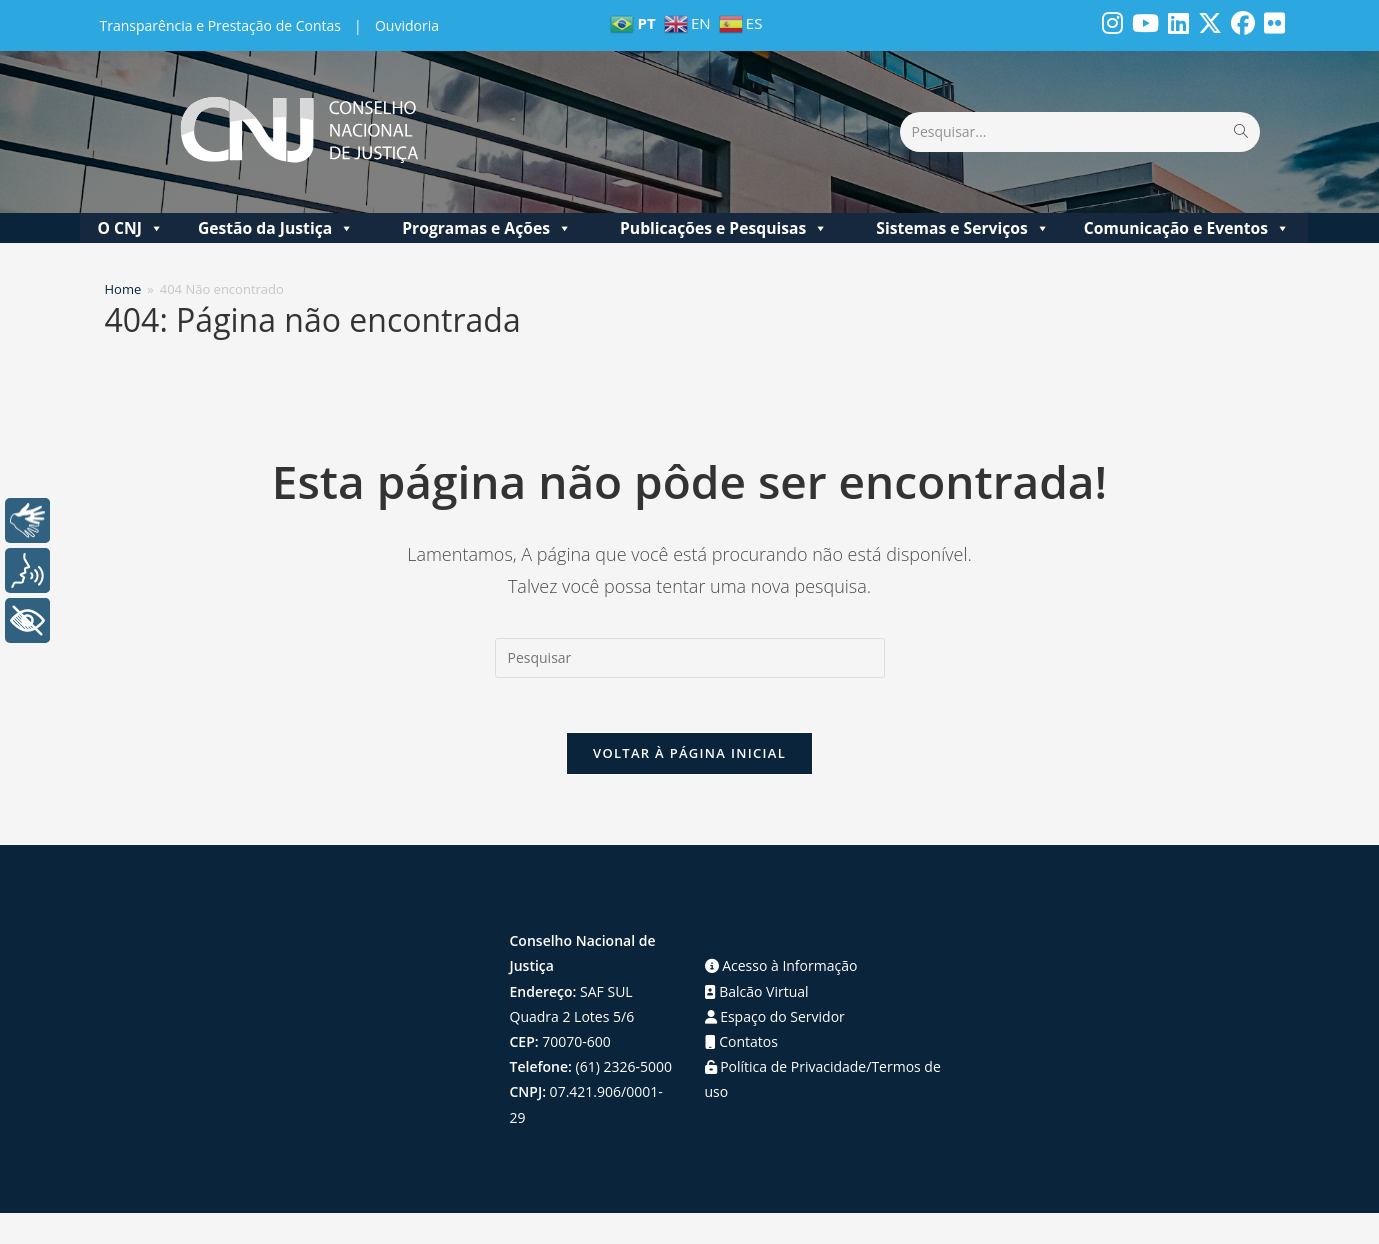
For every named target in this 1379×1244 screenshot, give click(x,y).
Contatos (741, 1042)
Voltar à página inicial (689, 755)
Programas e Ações (487, 224)
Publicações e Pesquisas (724, 224)
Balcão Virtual (757, 992)
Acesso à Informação (781, 967)
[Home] (123, 285)
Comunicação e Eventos (1187, 224)
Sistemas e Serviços (963, 224)
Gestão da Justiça (276, 224)
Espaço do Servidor (775, 1017)
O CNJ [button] (130, 224)
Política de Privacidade (786, 1067)
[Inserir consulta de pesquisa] (690, 654)
